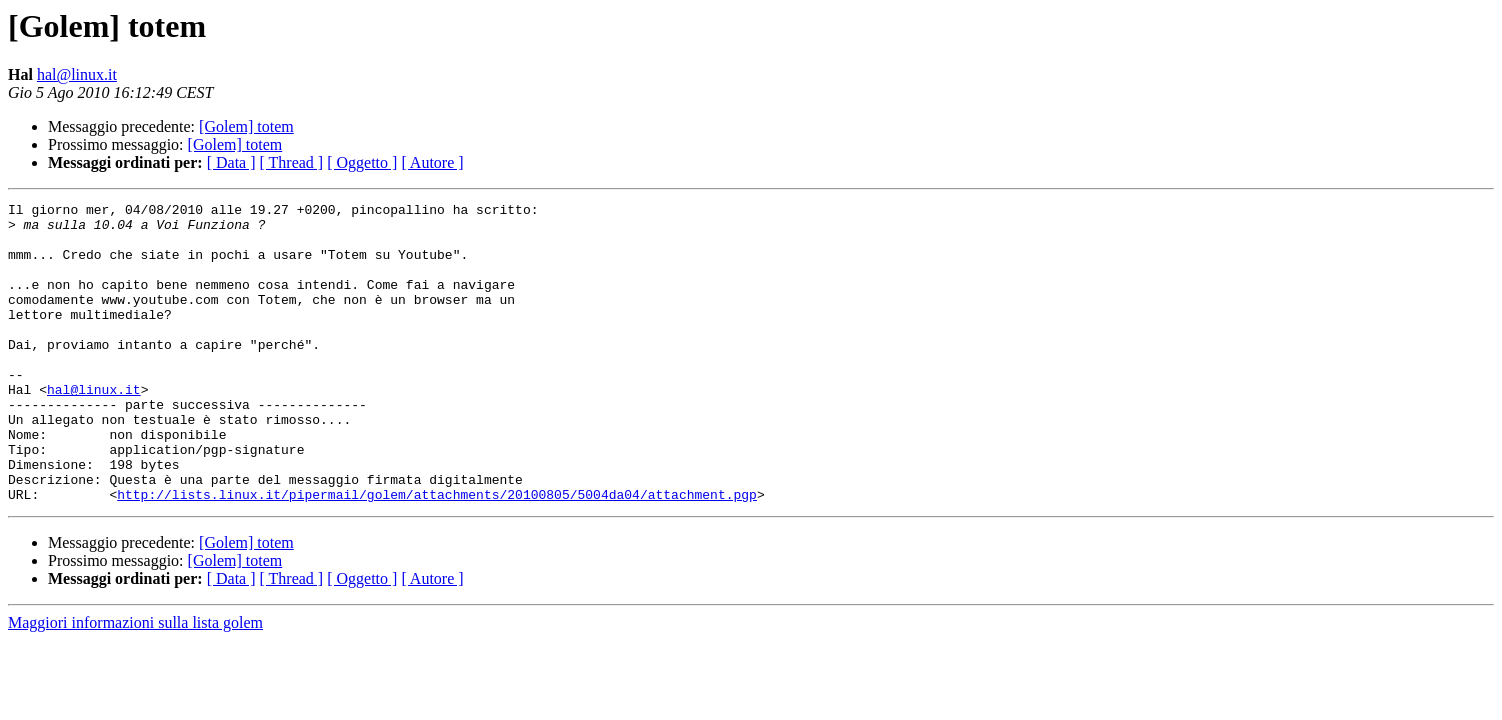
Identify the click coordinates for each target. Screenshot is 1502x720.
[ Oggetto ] (362, 162)
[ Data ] (231, 162)
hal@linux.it (77, 74)
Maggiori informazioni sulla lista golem (135, 682)
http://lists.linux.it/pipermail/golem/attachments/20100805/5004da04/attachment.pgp (437, 554)
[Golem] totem (246, 126)
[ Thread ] (292, 162)
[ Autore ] (432, 162)
